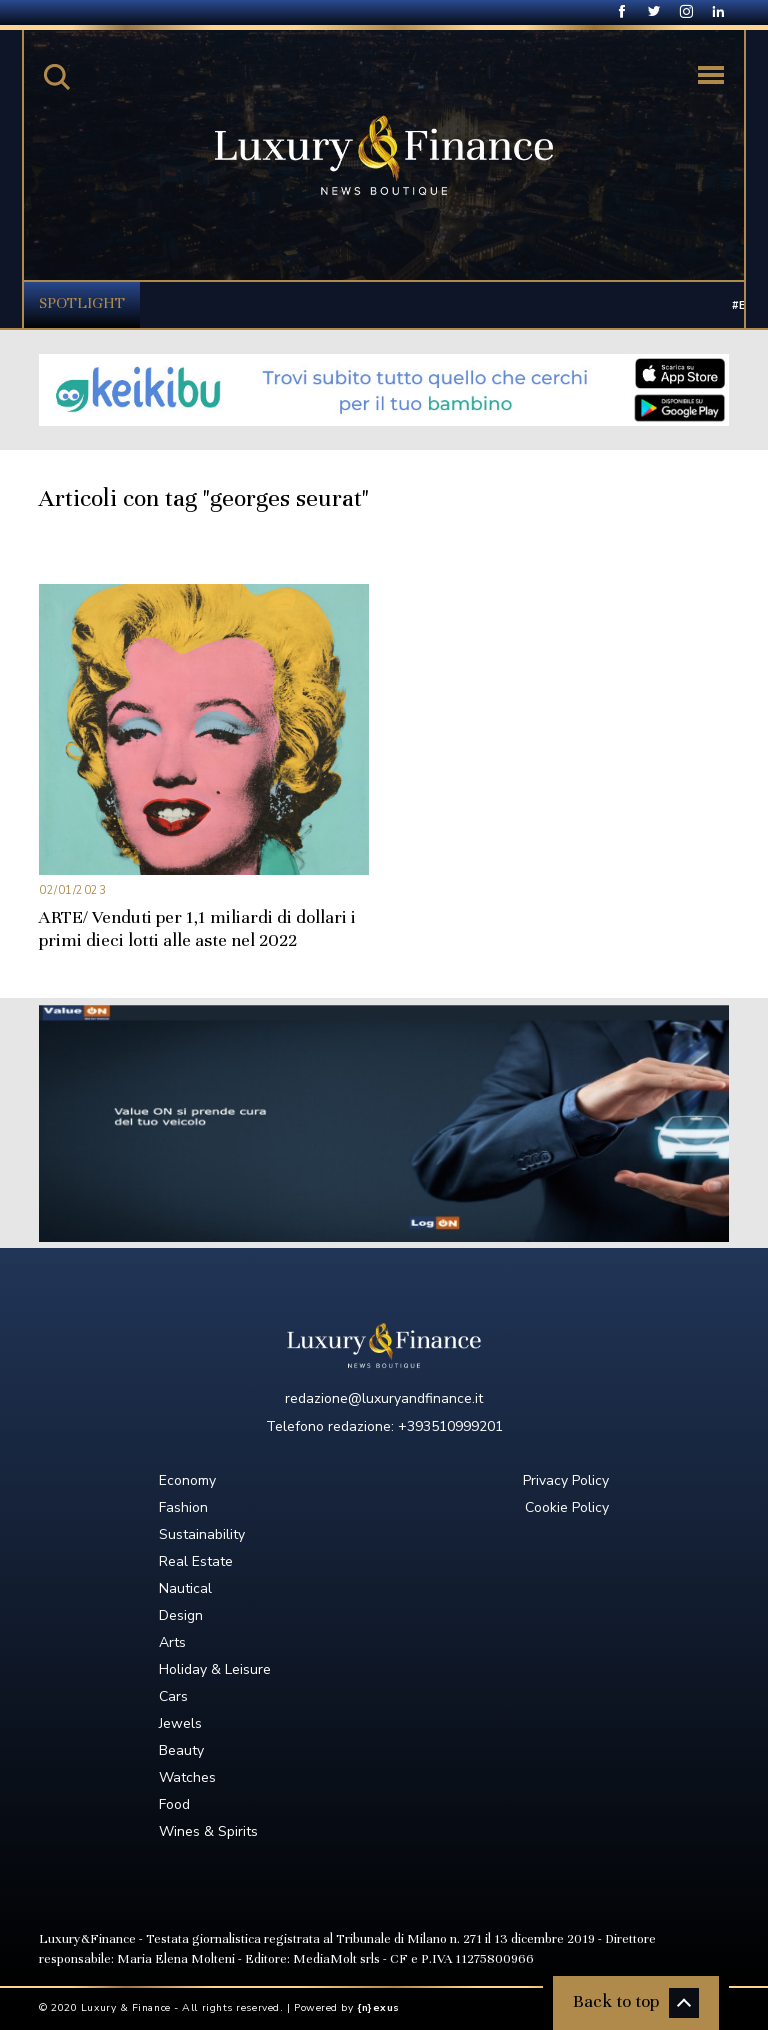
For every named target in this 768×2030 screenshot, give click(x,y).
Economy (187, 1480)
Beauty (181, 1750)
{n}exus (378, 2008)
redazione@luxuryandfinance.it (384, 1398)
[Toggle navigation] (711, 75)
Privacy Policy (566, 1480)
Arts (172, 1642)
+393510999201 (450, 1426)
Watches (187, 1777)
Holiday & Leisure (215, 1669)
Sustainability (202, 1534)
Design (181, 1615)
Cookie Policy (567, 1507)
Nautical (185, 1588)
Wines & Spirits (208, 1831)
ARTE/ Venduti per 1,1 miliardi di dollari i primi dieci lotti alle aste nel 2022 (197, 928)
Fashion (183, 1507)
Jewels (180, 1723)
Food (174, 1804)
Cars (173, 1696)
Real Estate (196, 1561)
